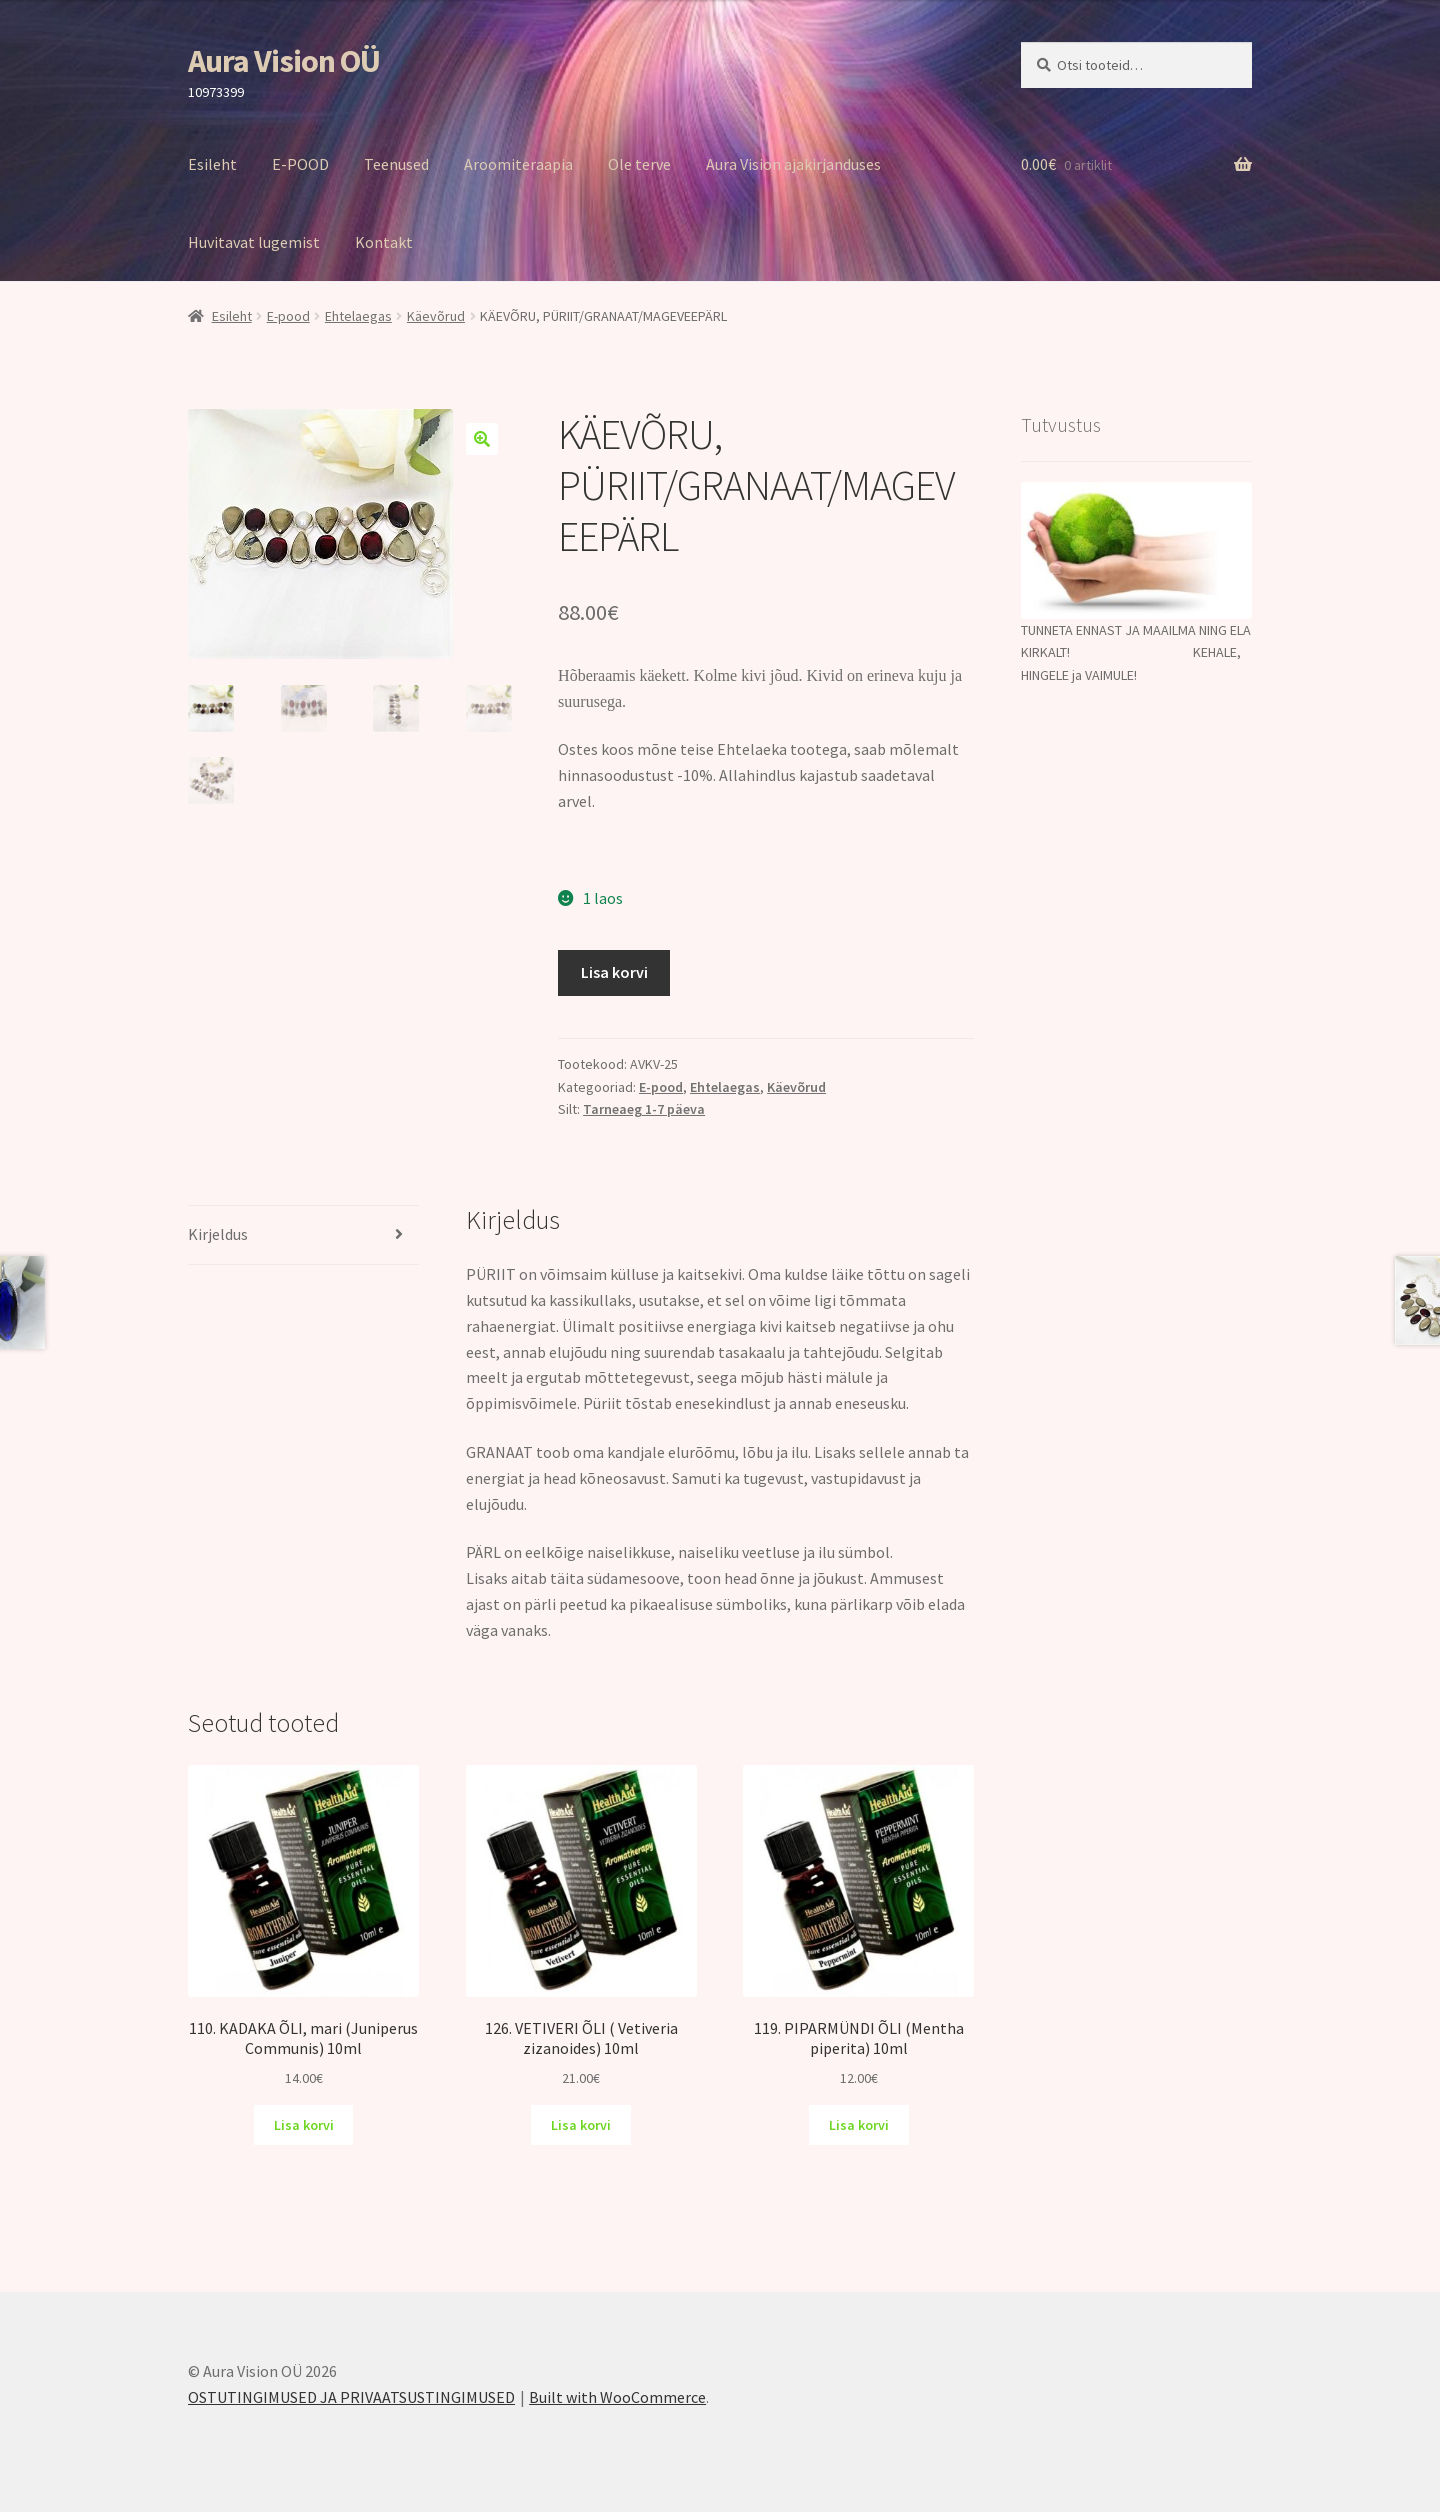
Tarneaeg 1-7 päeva (644, 1109)
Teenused (396, 164)
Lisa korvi (614, 972)
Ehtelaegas (358, 316)
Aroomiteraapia (518, 164)
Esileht (212, 164)
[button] (482, 439)
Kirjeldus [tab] (218, 1234)
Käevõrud (436, 316)
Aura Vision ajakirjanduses (793, 164)
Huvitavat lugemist (254, 242)
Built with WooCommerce (617, 2397)
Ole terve (639, 164)
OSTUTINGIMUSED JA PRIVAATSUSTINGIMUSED (351, 2397)
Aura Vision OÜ (284, 61)
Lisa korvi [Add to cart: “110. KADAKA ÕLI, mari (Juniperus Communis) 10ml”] (304, 2125)
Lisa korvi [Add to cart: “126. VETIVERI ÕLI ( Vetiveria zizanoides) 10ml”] (581, 2125)
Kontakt (384, 242)
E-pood (288, 316)
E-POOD (300, 164)
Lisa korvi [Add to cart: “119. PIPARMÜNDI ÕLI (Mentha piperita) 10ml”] (859, 2125)
